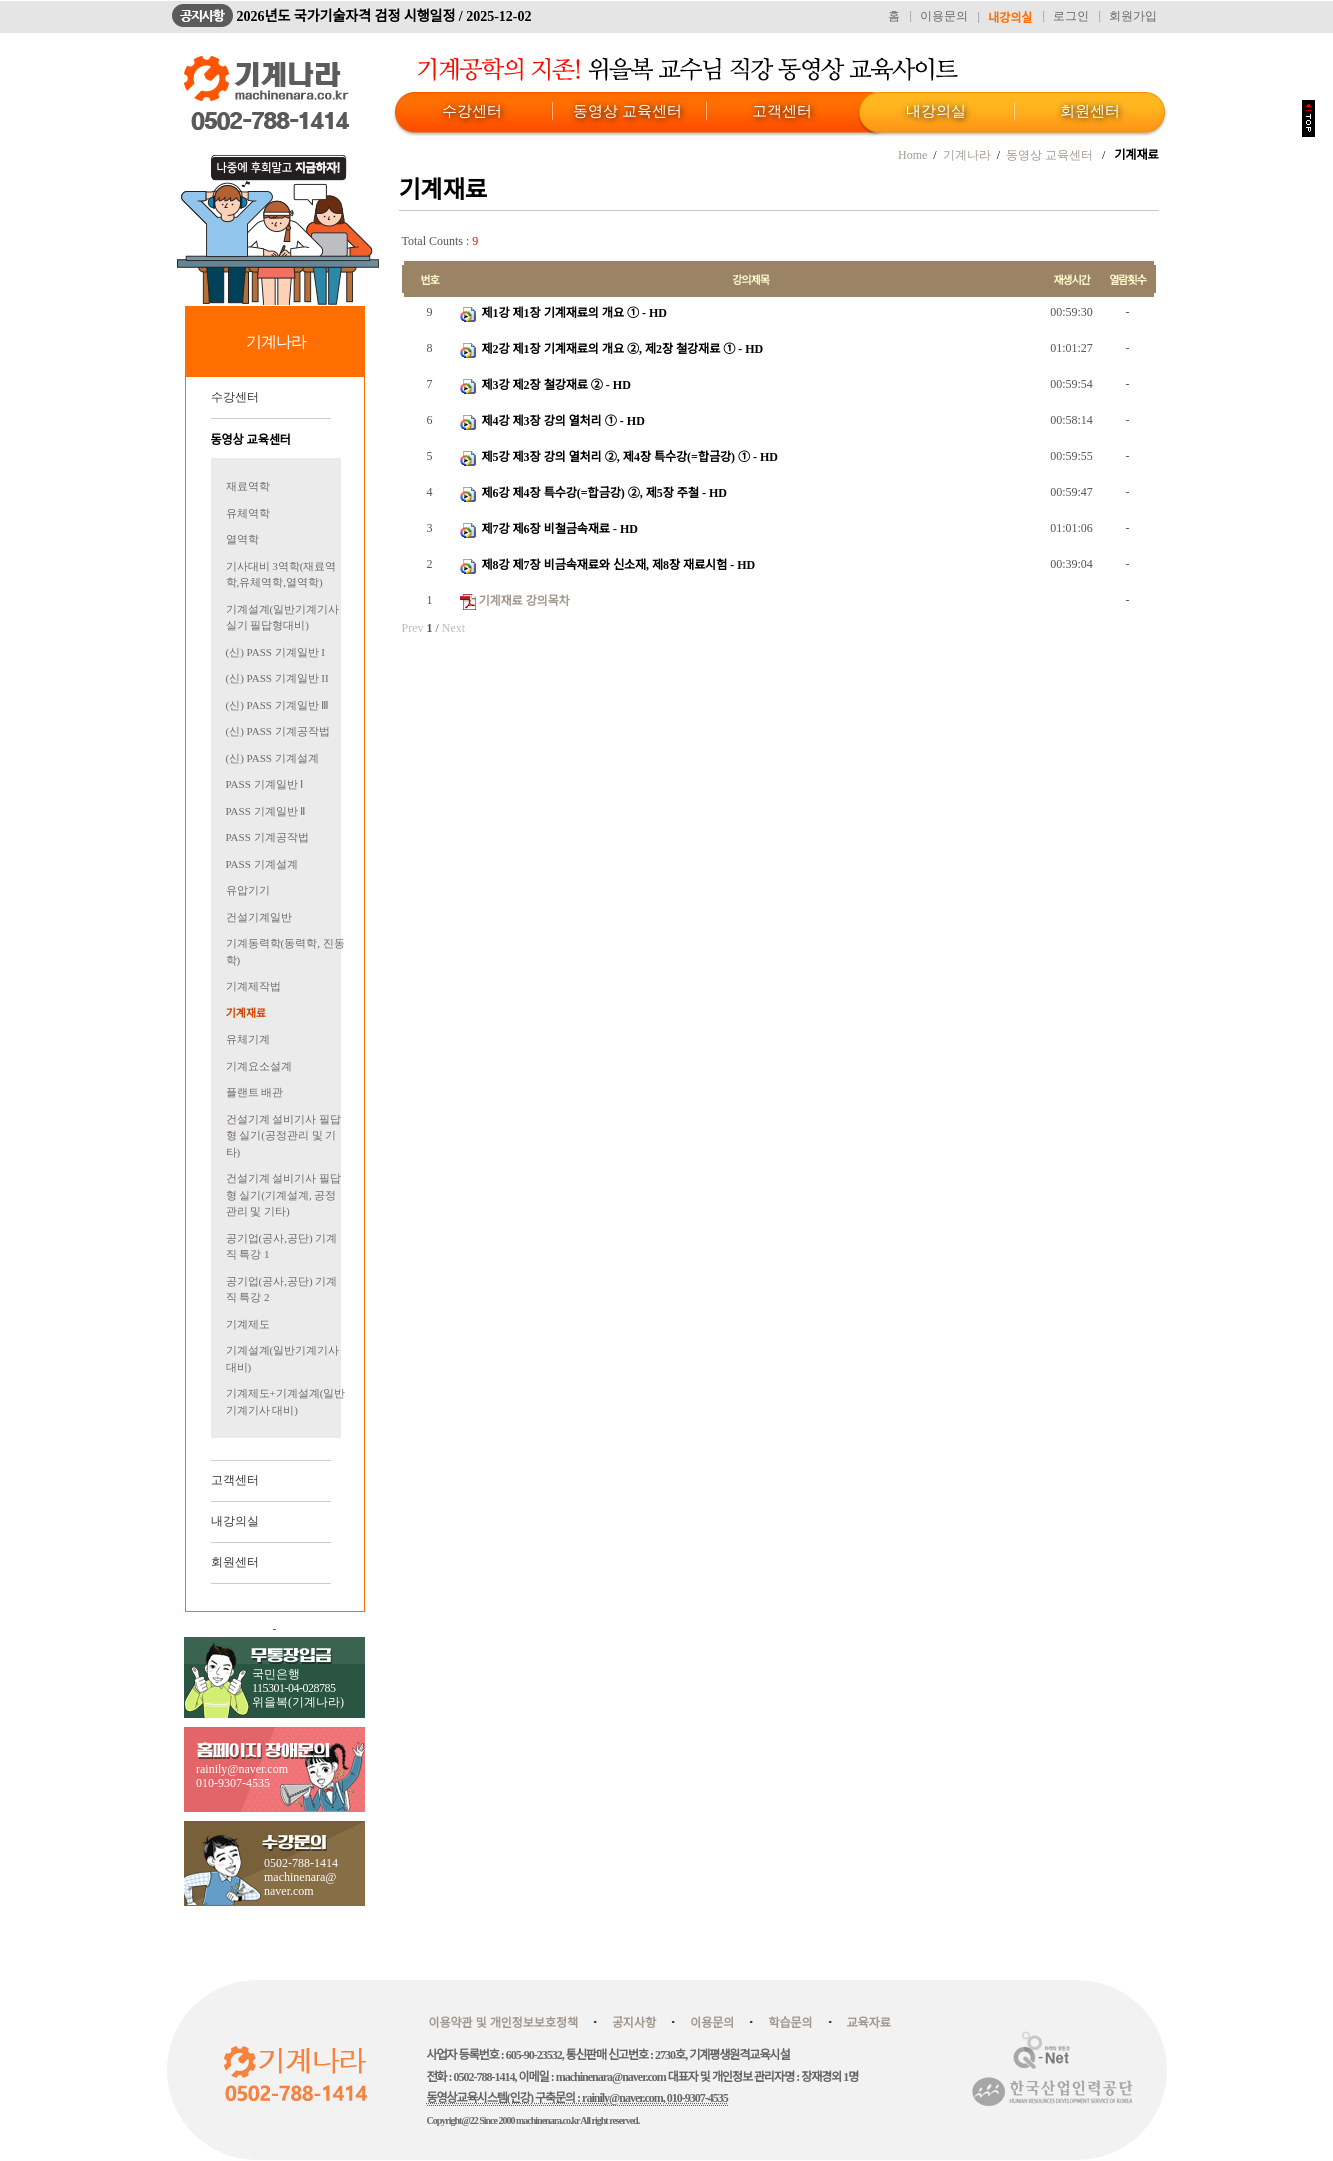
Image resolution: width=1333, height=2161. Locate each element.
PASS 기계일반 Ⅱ (266, 811)
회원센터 (1090, 111)
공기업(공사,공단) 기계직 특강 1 (282, 1246)
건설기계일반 (259, 917)
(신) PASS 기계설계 (272, 758)
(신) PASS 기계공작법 (278, 731)
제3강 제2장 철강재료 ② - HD (555, 385)
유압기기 (248, 890)
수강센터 (472, 111)
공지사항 (634, 2023)
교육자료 (869, 2023)
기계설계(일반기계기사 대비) (283, 1358)
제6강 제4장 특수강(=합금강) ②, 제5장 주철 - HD (603, 493)
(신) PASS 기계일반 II (277, 678)
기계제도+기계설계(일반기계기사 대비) (286, 1401)
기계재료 (246, 1013)
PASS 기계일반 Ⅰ (265, 784)
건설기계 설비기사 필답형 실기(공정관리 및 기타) (284, 1135)
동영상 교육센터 (627, 111)
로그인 (1071, 16)
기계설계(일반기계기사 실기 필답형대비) (283, 617)
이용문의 (944, 16)
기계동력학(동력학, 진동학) (285, 951)
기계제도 (248, 1324)
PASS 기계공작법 (267, 837)
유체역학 (248, 513)
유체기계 (248, 1039)
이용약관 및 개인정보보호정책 (504, 2023)
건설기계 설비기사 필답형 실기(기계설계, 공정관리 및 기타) (284, 1194)
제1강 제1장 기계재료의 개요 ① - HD (573, 313)
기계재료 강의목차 (524, 601)
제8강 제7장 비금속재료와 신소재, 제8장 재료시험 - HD (617, 565)
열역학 (242, 539)
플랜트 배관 (255, 1092)
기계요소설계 (259, 1066)
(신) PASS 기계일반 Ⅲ (278, 705)
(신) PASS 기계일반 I (276, 652)
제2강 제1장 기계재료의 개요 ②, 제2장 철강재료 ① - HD (621, 349)
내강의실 (1010, 18)
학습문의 (790, 2023)
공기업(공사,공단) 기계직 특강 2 (282, 1289)
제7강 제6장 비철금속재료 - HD (558, 529)
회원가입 (1133, 16)
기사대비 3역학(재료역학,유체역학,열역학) (281, 574)
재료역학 (248, 486)
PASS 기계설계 (262, 864)
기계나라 (967, 155)
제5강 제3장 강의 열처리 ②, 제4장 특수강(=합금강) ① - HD (629, 457)
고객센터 (782, 111)
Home (912, 155)
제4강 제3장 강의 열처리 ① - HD (562, 421)
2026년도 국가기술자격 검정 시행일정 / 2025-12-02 (384, 16)
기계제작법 (253, 986)
